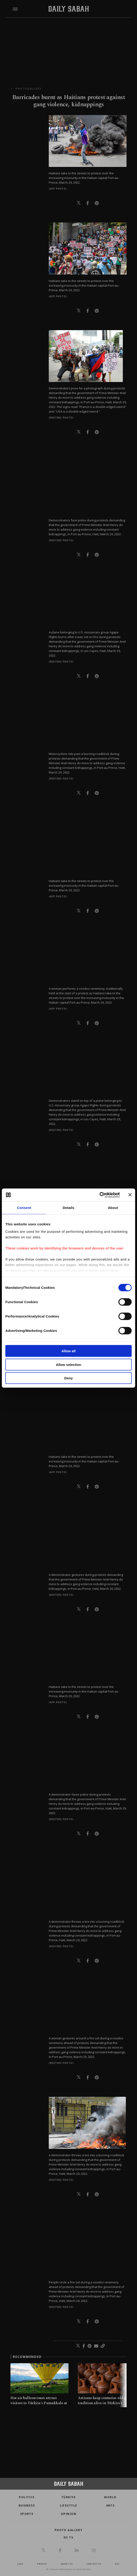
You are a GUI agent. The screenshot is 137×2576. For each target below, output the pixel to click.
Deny (68, 1378)
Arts (110, 2505)
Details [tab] (68, 1208)
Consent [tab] (24, 1208)
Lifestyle (68, 2505)
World (110, 2497)
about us (66, 2564)
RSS (117, 2564)
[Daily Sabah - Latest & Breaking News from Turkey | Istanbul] (68, 9)
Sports (26, 2514)
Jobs (20, 2564)
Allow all (69, 1351)
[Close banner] (130, 1194)
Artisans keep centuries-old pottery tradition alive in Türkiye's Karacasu (107, 2403)
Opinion (68, 2514)
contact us (94, 2564)
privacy (42, 2564)
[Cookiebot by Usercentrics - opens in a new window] (99, 1195)
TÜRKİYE (68, 2497)
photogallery (29, 88)
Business (27, 2505)
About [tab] (113, 1208)
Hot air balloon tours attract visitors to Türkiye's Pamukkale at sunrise (38, 2403)
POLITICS (27, 2497)
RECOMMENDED (27, 2357)
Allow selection (68, 1364)
